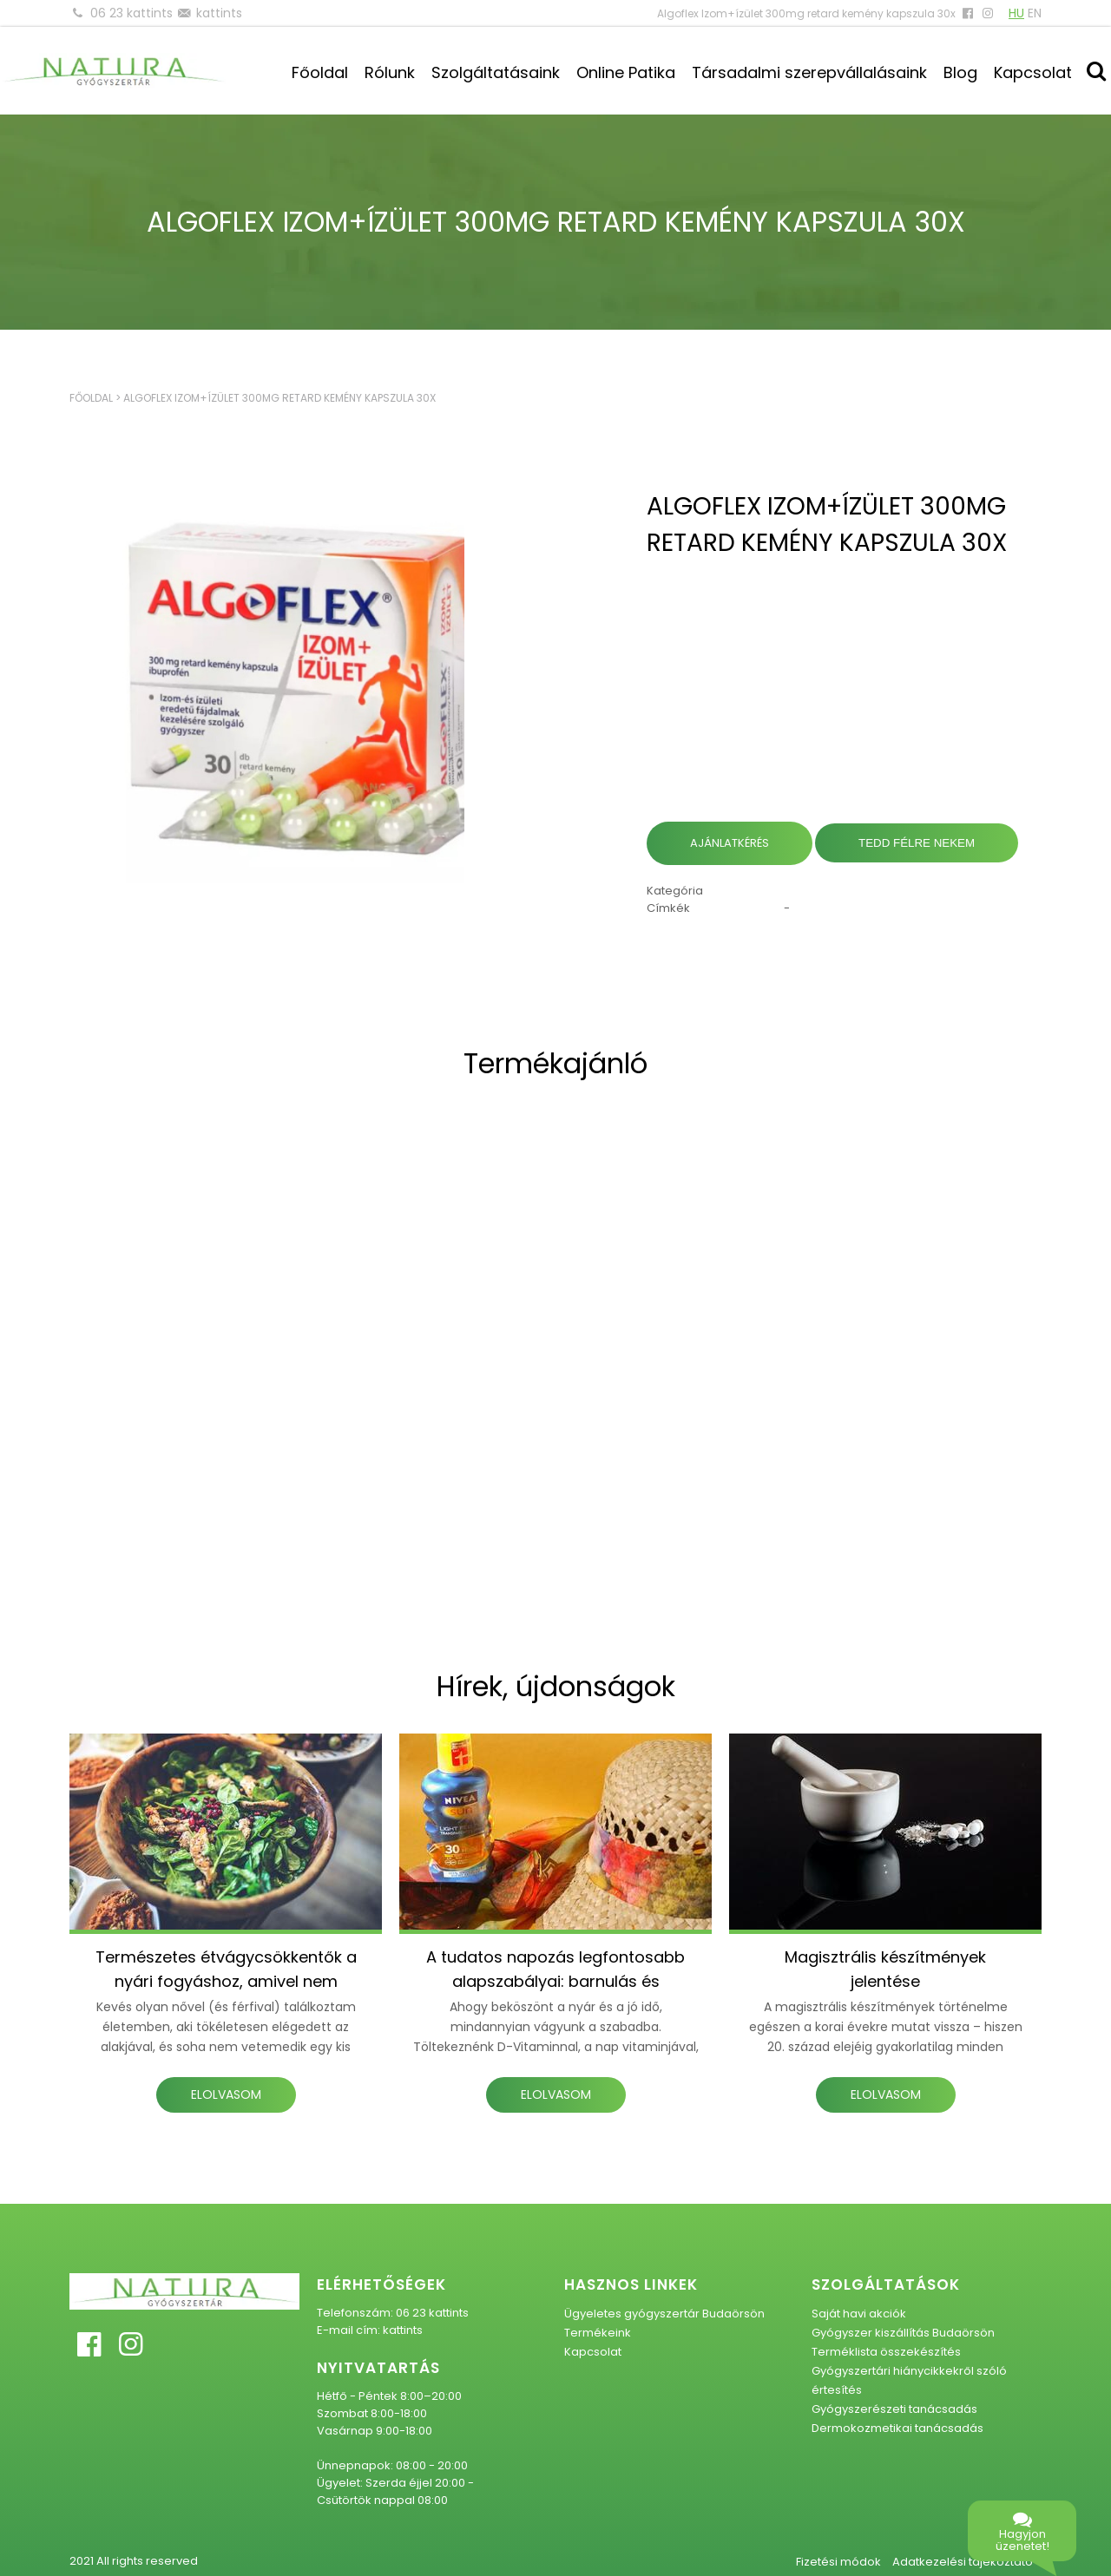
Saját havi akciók (859, 2313)
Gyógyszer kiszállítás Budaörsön (903, 2332)
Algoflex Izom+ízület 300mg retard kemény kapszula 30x (279, 397)
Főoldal (320, 72)
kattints (219, 13)
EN (1035, 13)
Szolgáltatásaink (495, 72)
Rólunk (390, 72)
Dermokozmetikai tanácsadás (897, 2428)
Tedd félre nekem (916, 842)
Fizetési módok (838, 2561)
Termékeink (597, 2332)
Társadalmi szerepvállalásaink (809, 72)
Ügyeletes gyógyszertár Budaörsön (664, 2313)
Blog (960, 72)
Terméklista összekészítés (886, 2351)
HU (1016, 13)
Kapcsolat (1033, 72)
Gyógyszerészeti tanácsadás (894, 2409)
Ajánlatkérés (729, 843)
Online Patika (625, 72)
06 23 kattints (131, 13)
